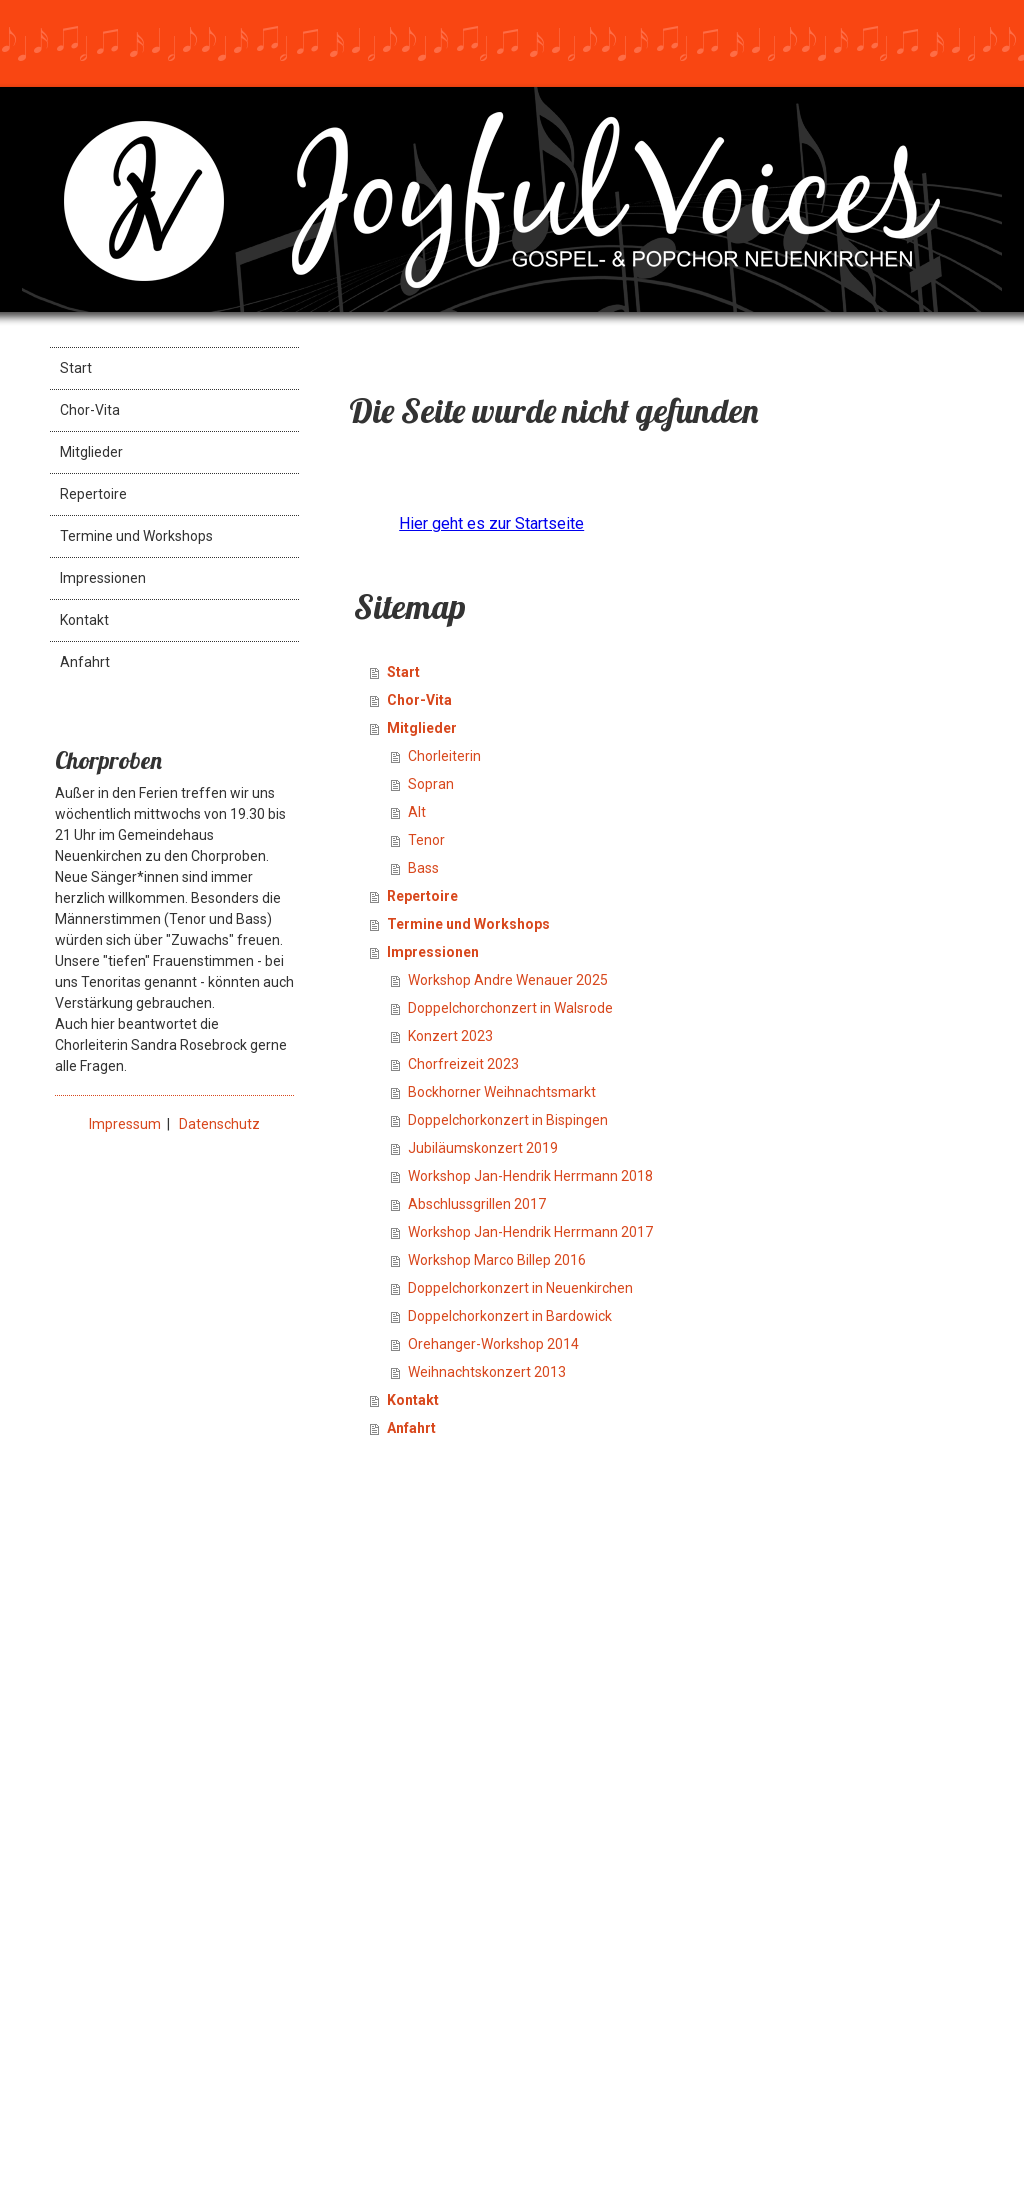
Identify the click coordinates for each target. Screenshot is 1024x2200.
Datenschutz (219, 1124)
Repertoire (93, 494)
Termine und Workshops (136, 536)
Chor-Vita (90, 410)
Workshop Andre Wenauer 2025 (508, 980)
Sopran (431, 784)
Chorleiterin (444, 756)
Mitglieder (91, 452)
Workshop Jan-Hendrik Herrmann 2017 (530, 1232)
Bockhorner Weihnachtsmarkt (502, 1092)
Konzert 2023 (450, 1036)
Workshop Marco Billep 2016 (497, 1260)
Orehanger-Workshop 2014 (493, 1344)
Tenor (426, 840)
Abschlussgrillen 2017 (477, 1204)
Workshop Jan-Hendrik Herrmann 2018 (530, 1176)
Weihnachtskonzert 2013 (487, 1372)
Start (76, 368)
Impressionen (103, 578)
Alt (417, 812)
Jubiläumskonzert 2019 (483, 1148)
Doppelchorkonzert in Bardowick (510, 1316)
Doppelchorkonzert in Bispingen (508, 1120)
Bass (423, 868)
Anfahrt (85, 662)
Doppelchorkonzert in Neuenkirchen (520, 1288)
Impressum (125, 1124)
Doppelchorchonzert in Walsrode (510, 1008)
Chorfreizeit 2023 (463, 1064)
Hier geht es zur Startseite (491, 523)
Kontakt (84, 620)
